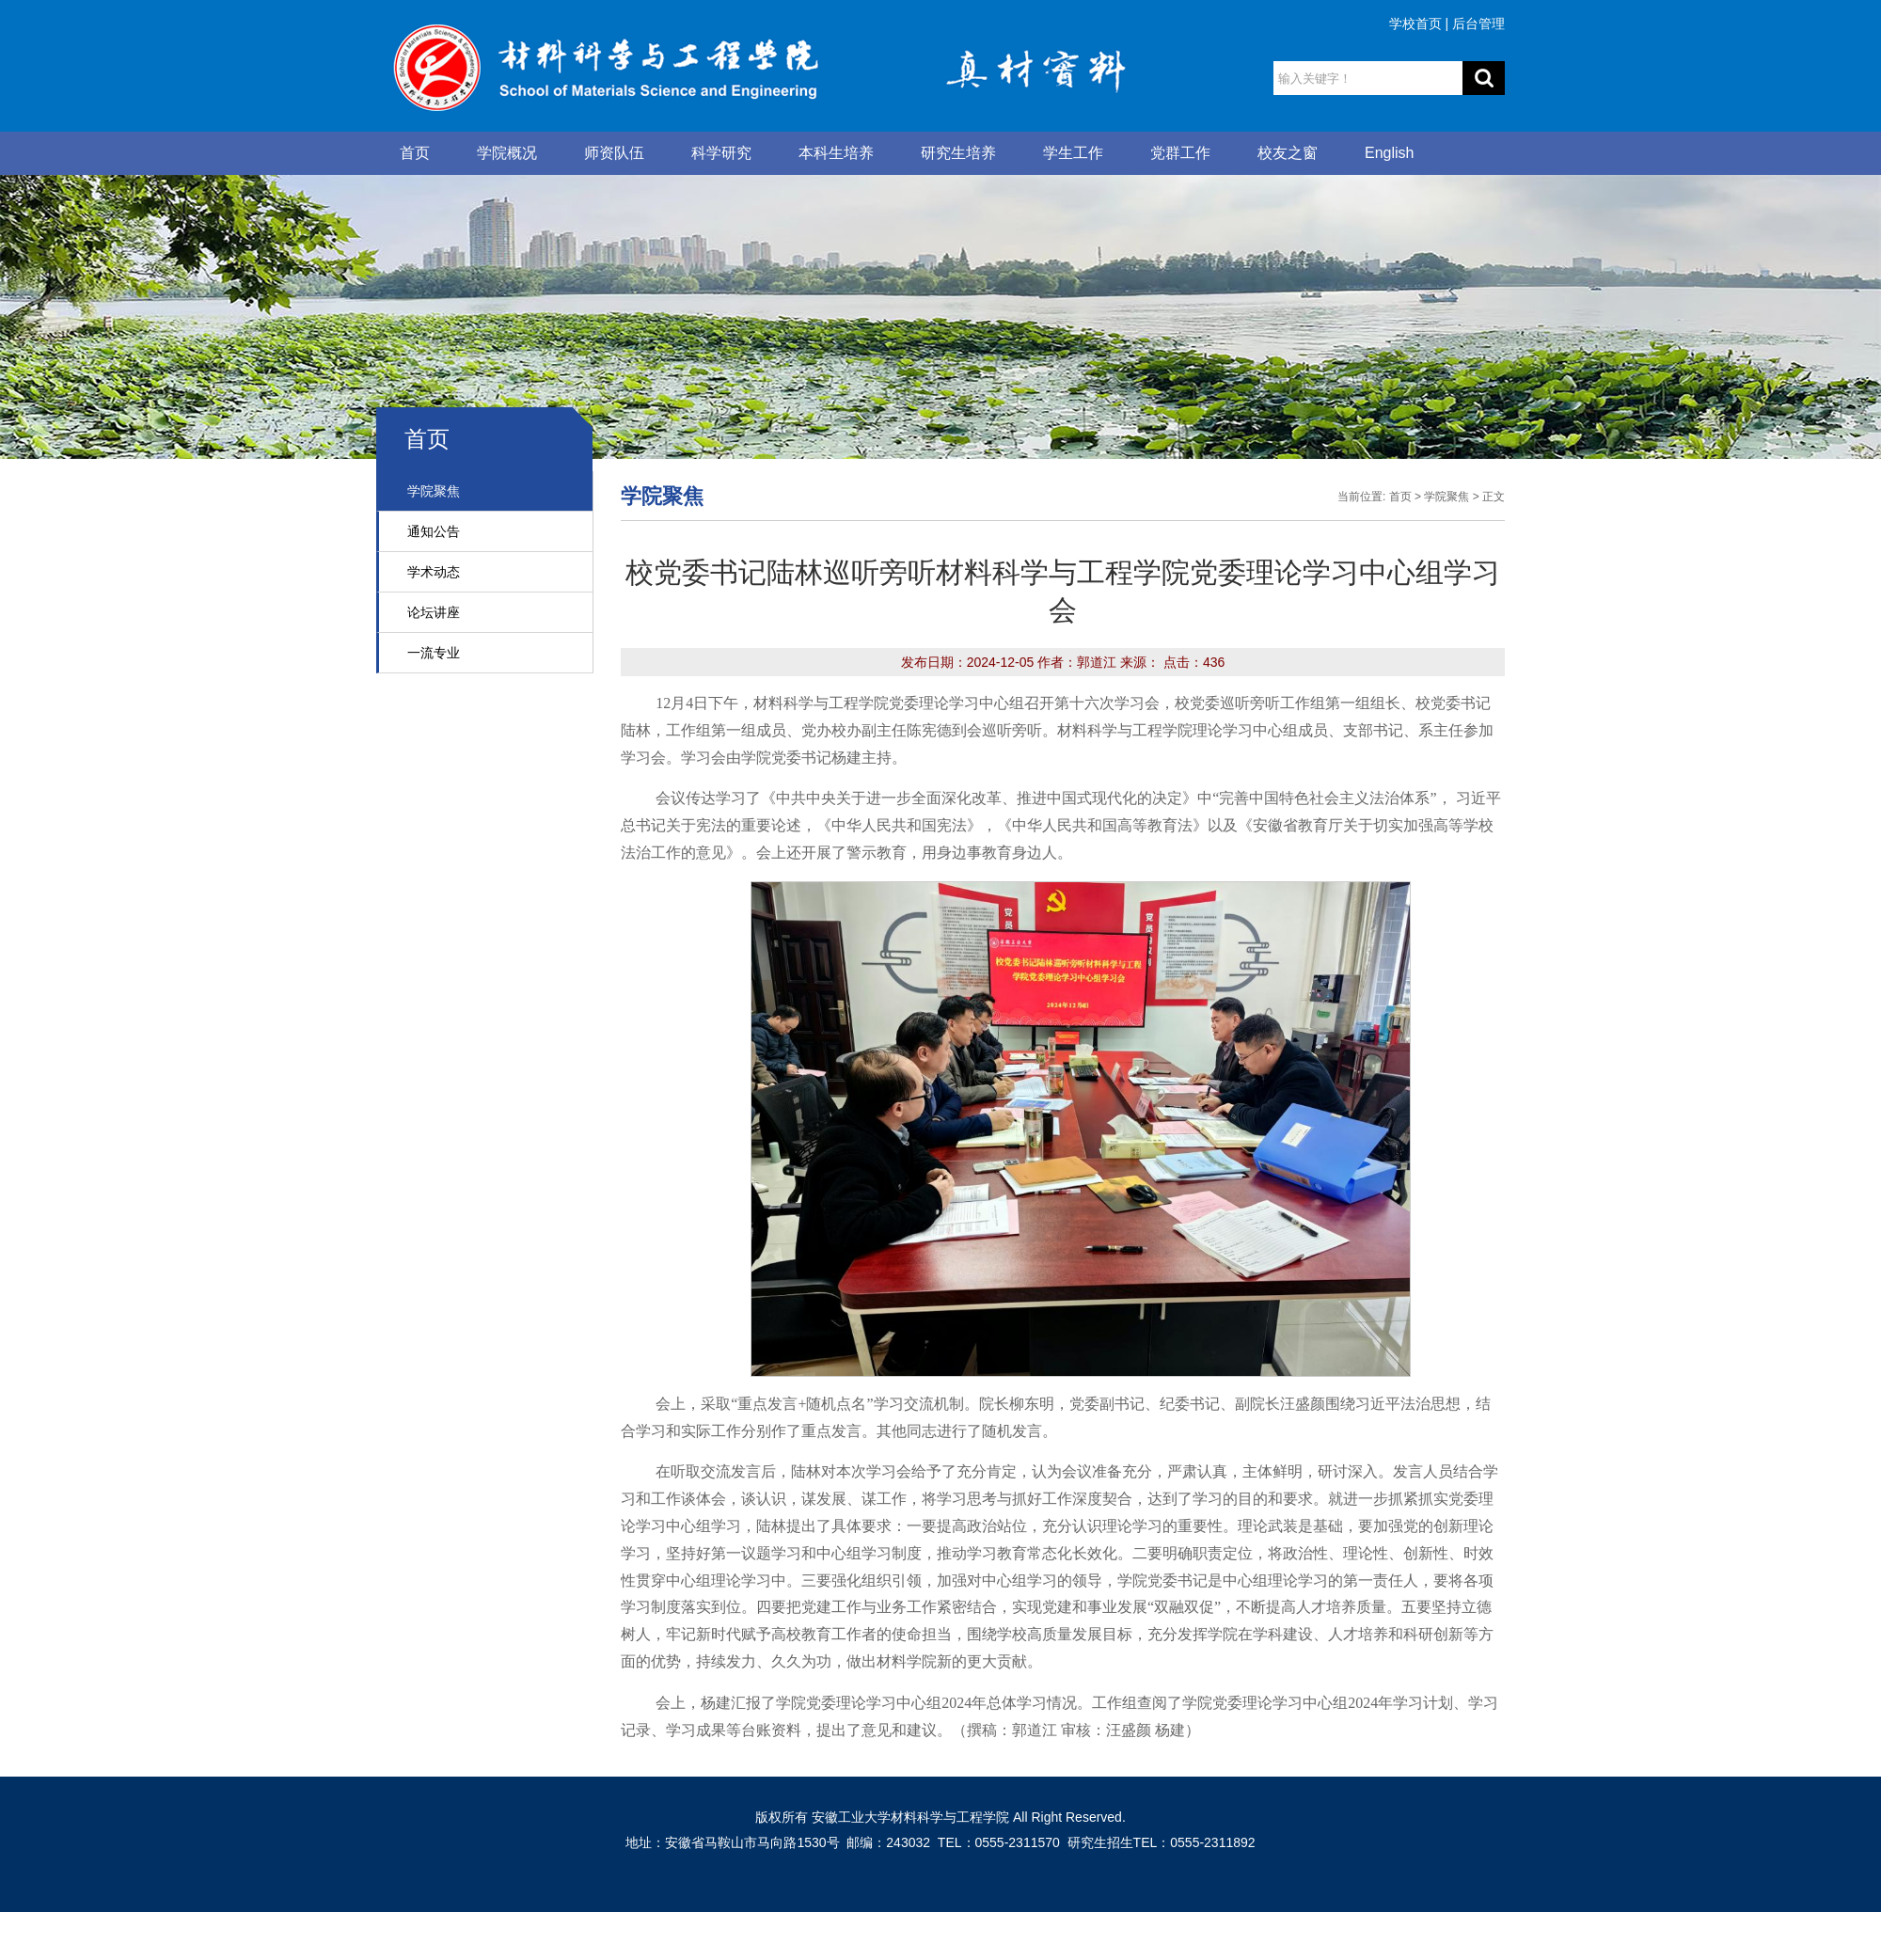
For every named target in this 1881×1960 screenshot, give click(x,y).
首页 (415, 153)
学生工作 (1073, 153)
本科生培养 (836, 153)
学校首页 (1415, 23)
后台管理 (1478, 23)
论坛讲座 (433, 612)
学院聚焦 (433, 490)
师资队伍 (614, 153)
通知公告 (433, 531)
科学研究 (721, 153)
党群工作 (1180, 153)
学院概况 (507, 153)
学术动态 (433, 571)
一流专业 (433, 652)
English (1389, 153)
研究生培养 (958, 153)
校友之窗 (1287, 153)
